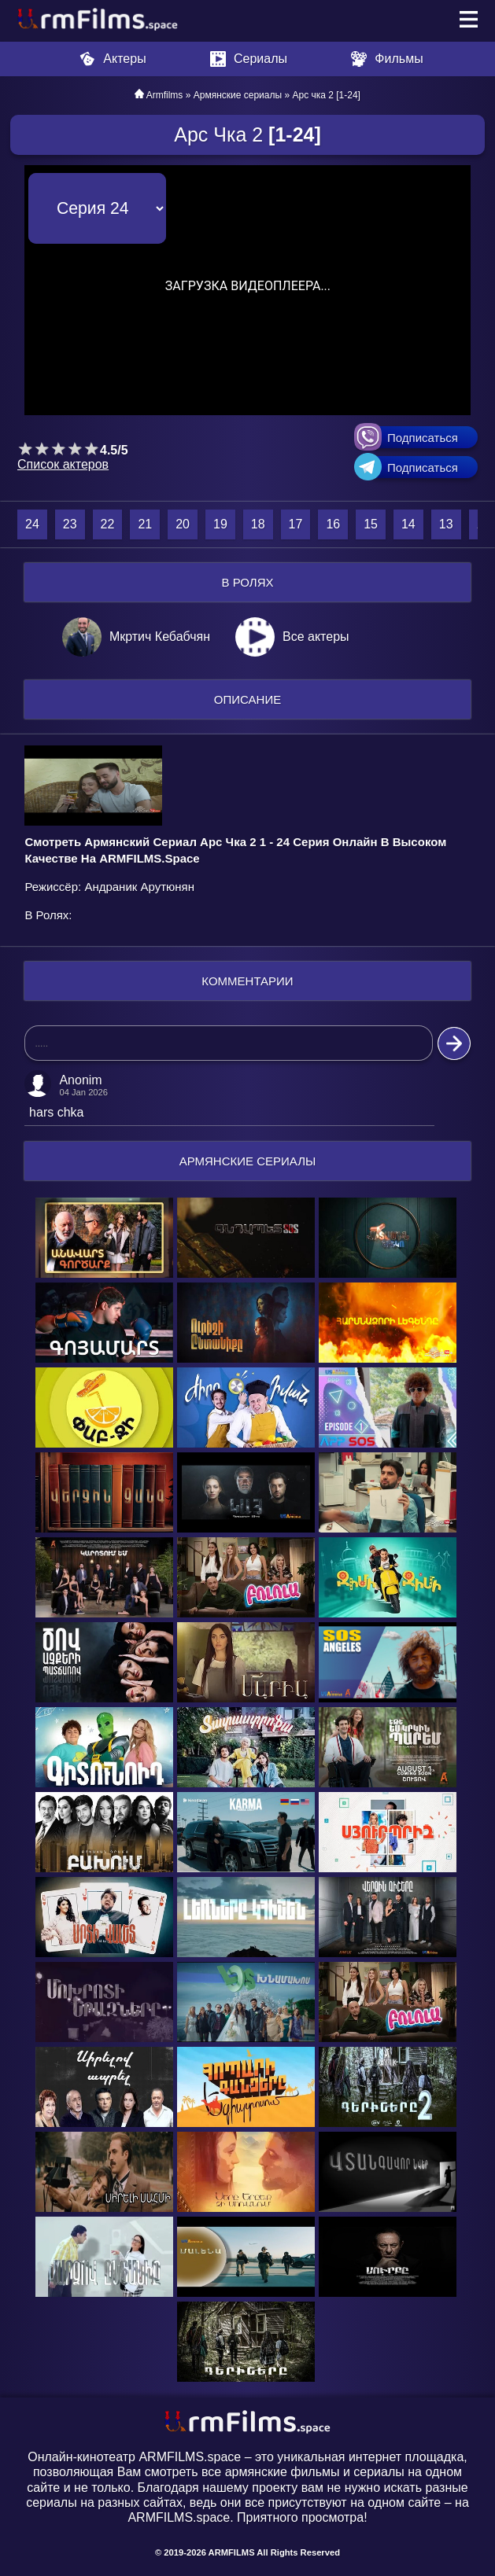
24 (32, 524)
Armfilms (164, 95)
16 (333, 524)
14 (408, 524)
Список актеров (63, 464)
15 (371, 524)
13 (446, 524)
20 (182, 524)
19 (220, 524)
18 (258, 524)
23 (70, 524)
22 (108, 524)
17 (296, 524)
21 (145, 524)
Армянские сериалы (238, 95)
